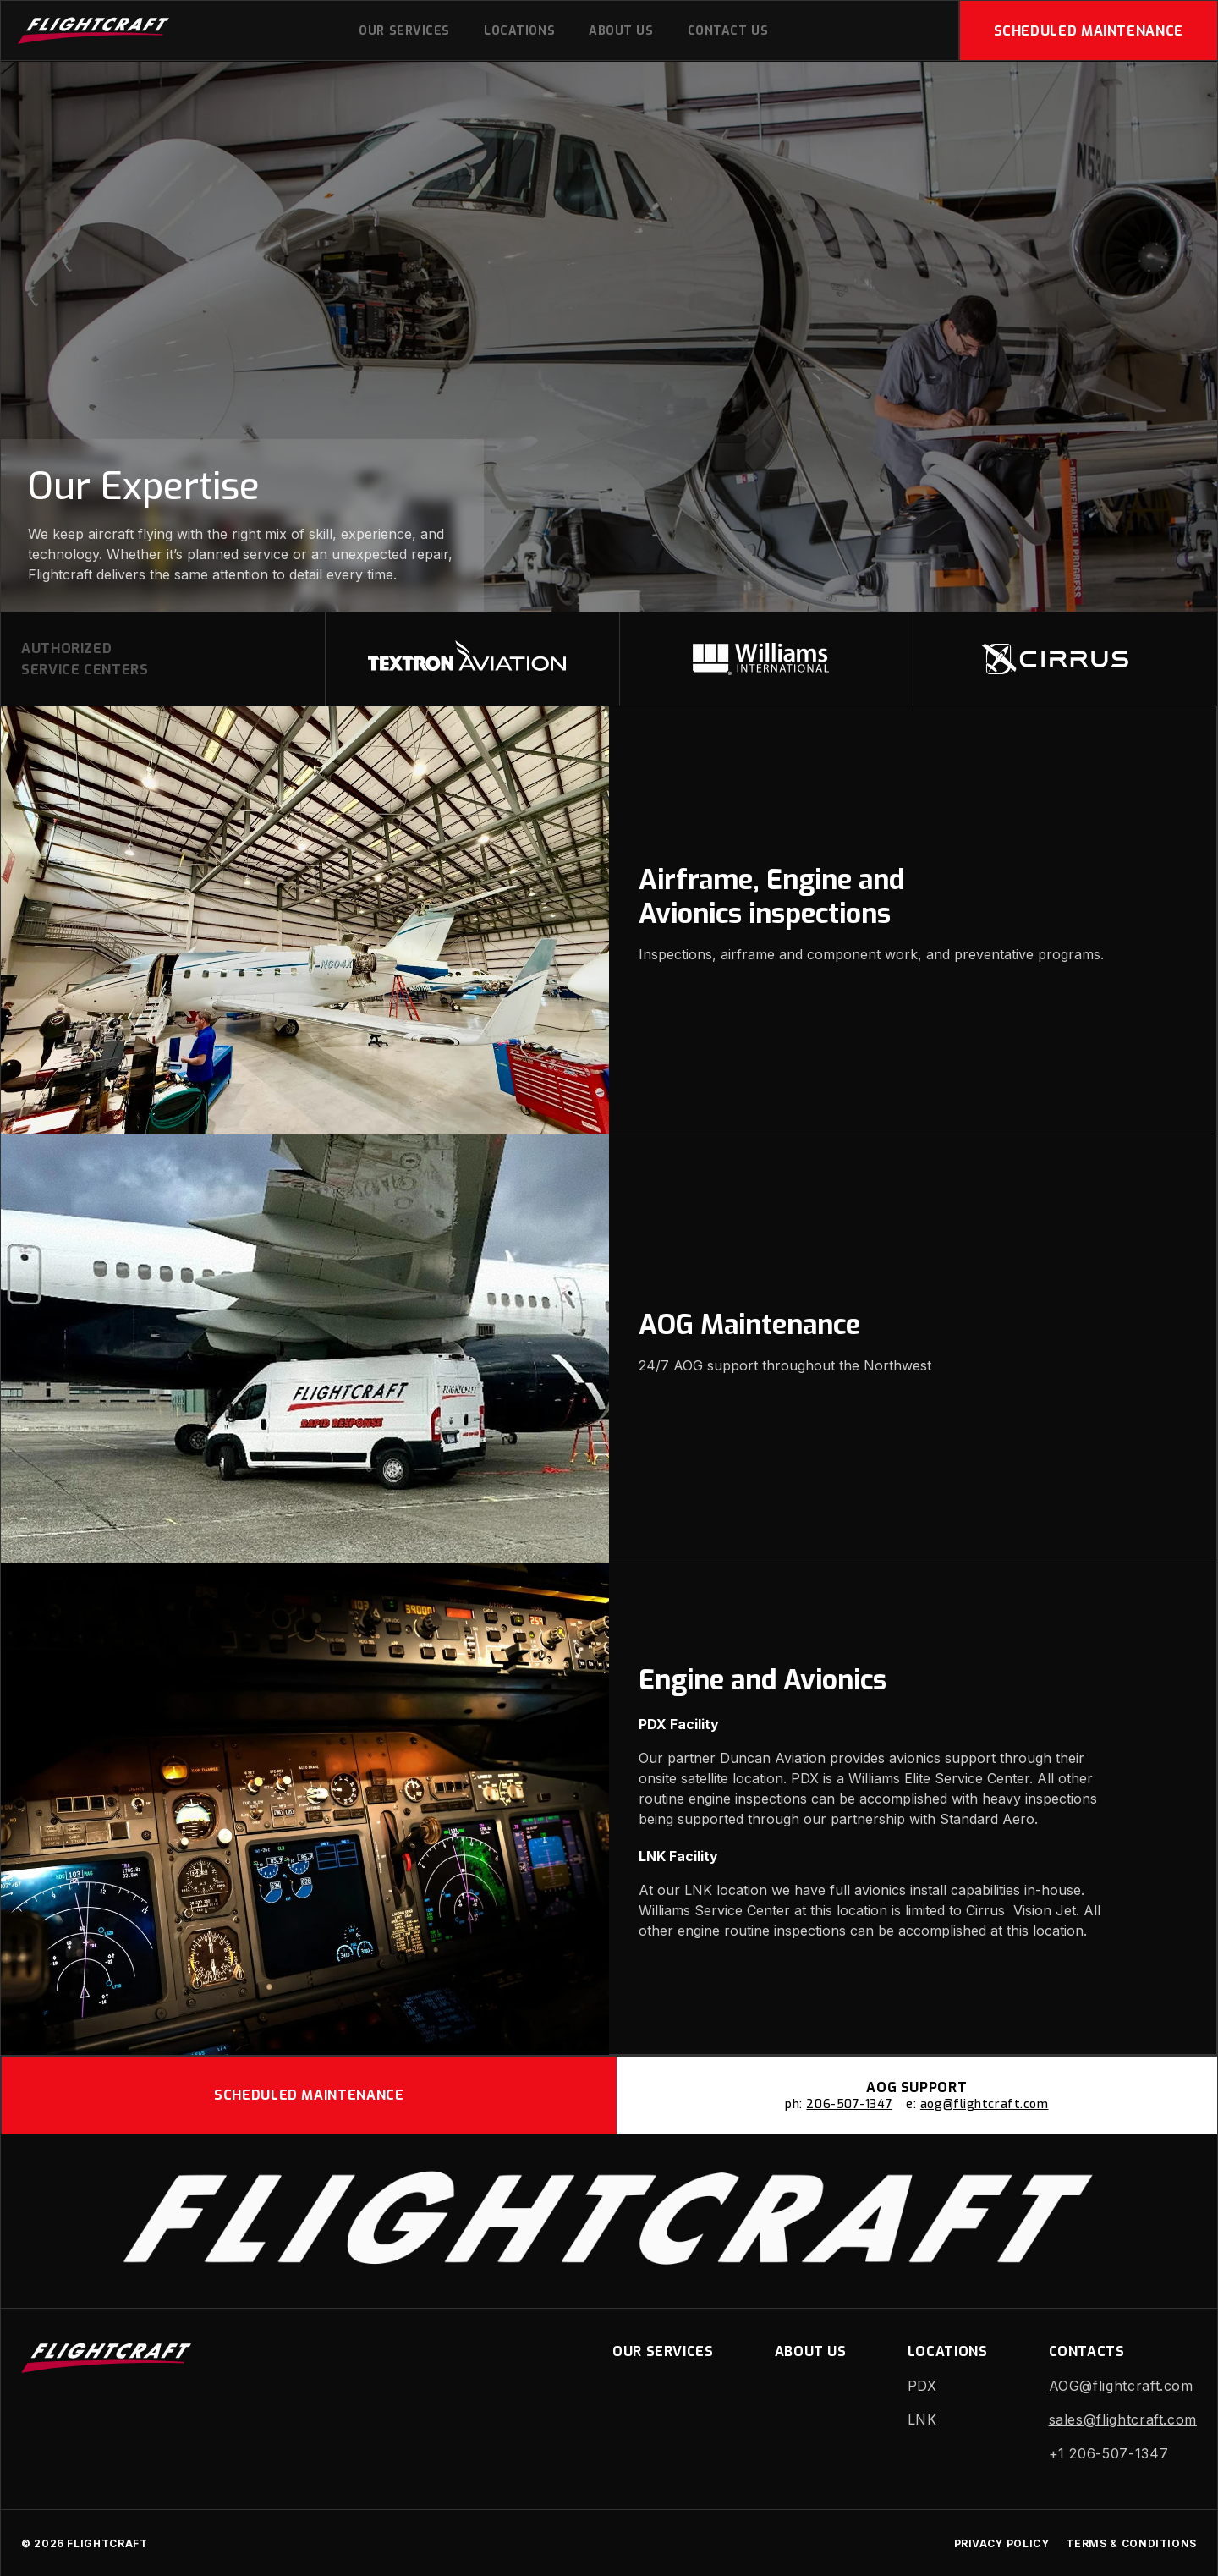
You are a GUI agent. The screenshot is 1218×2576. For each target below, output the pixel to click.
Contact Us (728, 31)
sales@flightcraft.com (1123, 2419)
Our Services (404, 31)
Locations (519, 31)
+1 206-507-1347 (1109, 2453)
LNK (922, 2419)
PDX (922, 2385)
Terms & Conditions (1131, 2543)
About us (621, 31)
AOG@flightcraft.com (1121, 2385)
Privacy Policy (1002, 2543)
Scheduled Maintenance (1088, 31)
